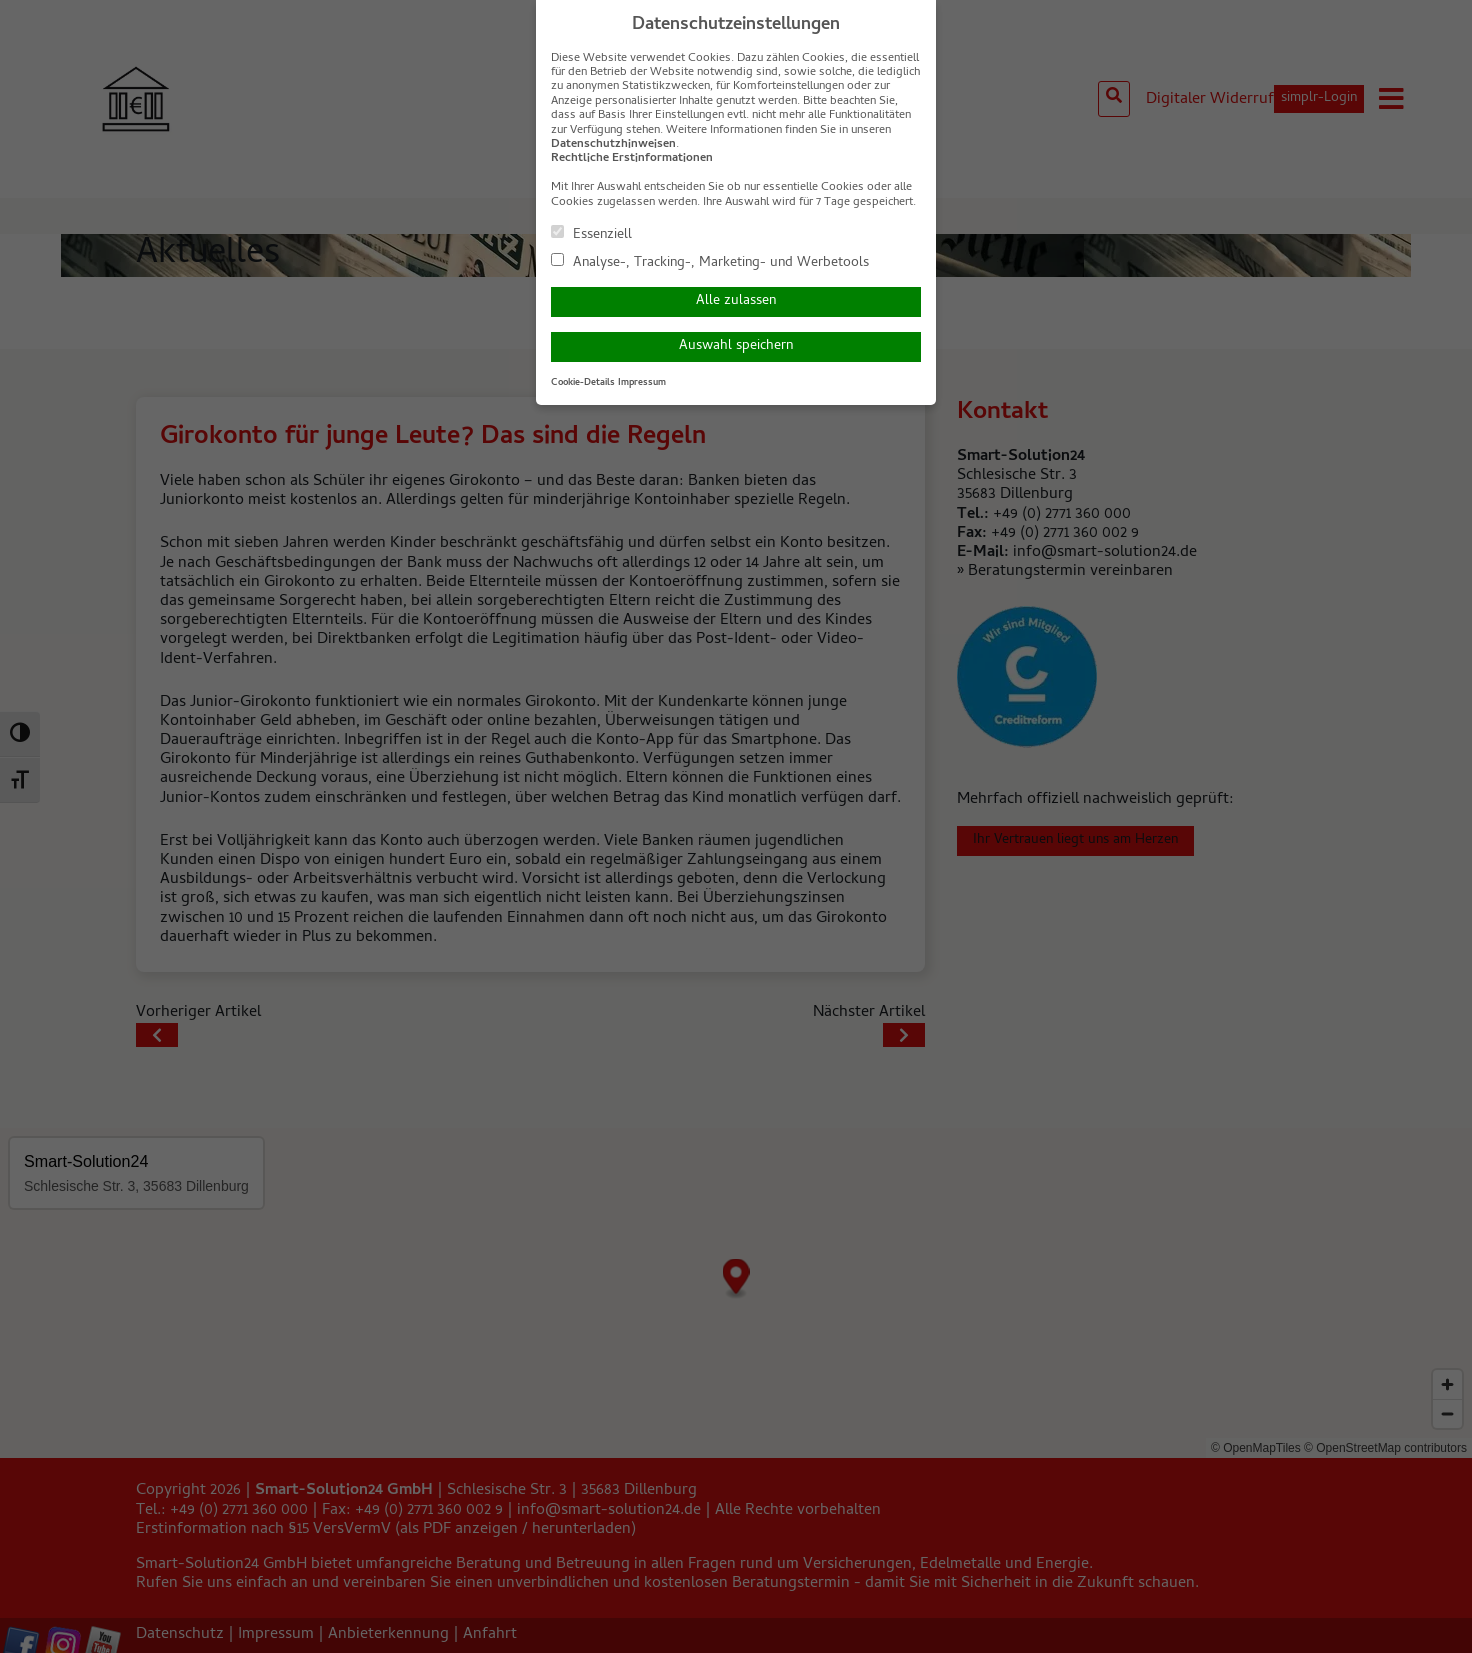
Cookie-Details (583, 383)
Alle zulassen (736, 301)
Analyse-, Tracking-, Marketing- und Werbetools (710, 262)
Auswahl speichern (736, 346)
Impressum (642, 383)
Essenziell (591, 234)
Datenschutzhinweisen (613, 145)
